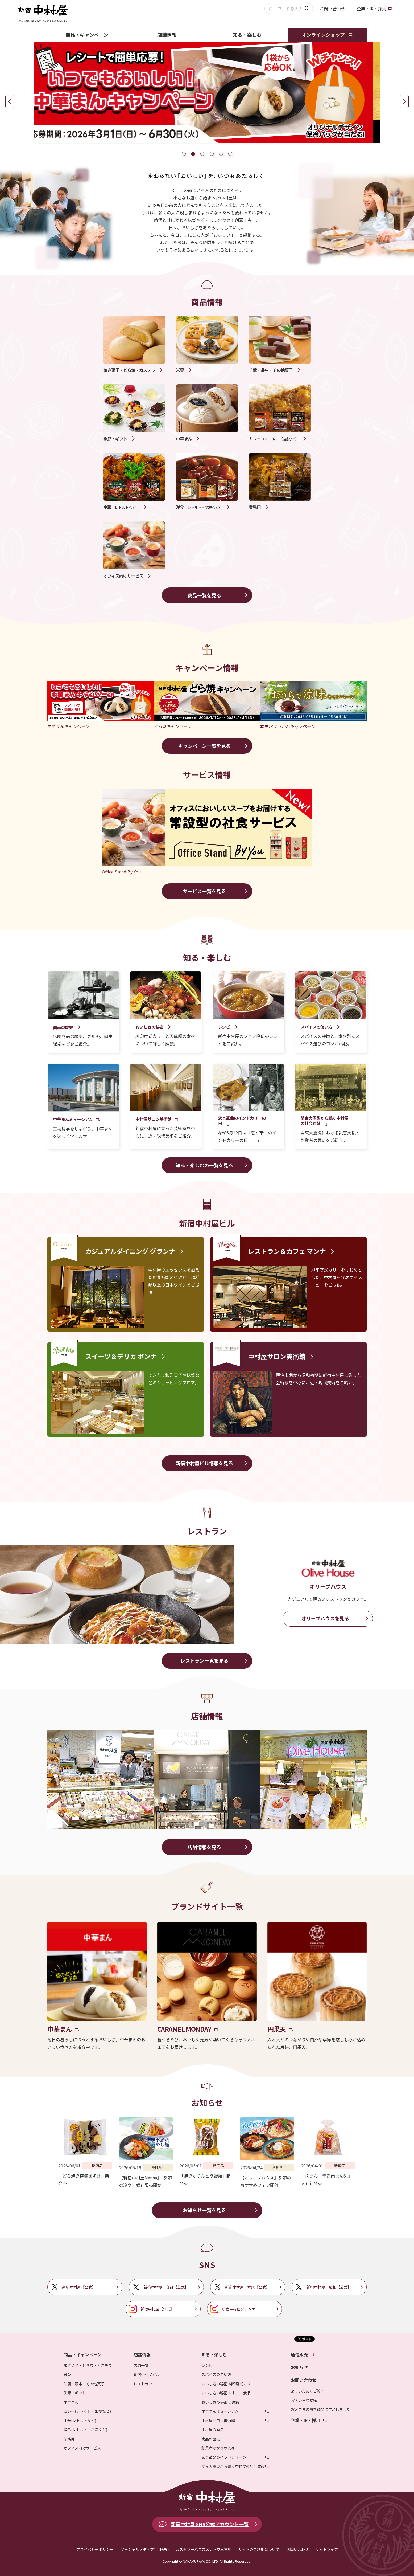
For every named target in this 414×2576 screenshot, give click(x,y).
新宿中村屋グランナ (238, 2309)
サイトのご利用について (258, 2549)
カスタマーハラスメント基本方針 (203, 2549)
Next (404, 101)
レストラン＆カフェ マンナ (287, 1251)
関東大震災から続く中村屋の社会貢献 (233, 2466)
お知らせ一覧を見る (204, 2210)
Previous (9, 101)
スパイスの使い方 (216, 2374)
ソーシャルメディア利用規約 (145, 2549)
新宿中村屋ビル (147, 2374)
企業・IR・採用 (371, 8)
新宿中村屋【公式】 (79, 2287)
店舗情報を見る (204, 1846)
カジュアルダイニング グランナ (130, 1251)
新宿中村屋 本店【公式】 (247, 2287)
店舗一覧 (141, 2365)
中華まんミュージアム (219, 2411)
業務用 (69, 2439)
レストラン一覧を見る (204, 1660)
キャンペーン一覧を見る (204, 745)
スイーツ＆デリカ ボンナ (121, 1356)
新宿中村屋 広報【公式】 (329, 2287)
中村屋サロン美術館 (276, 1356)
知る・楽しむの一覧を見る (204, 1165)
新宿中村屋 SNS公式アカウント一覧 (210, 2524)
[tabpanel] (207, 93)
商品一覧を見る (204, 595)
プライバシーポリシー (95, 2549)
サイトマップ (327, 2549)
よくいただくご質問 (307, 2391)
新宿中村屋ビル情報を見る (204, 1463)
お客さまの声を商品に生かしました (320, 2409)
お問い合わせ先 (304, 2400)
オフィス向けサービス (82, 2448)
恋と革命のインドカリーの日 (225, 2457)
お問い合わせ (332, 8)
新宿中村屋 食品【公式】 (166, 2287)
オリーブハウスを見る (325, 1618)
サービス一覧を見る (204, 891)
